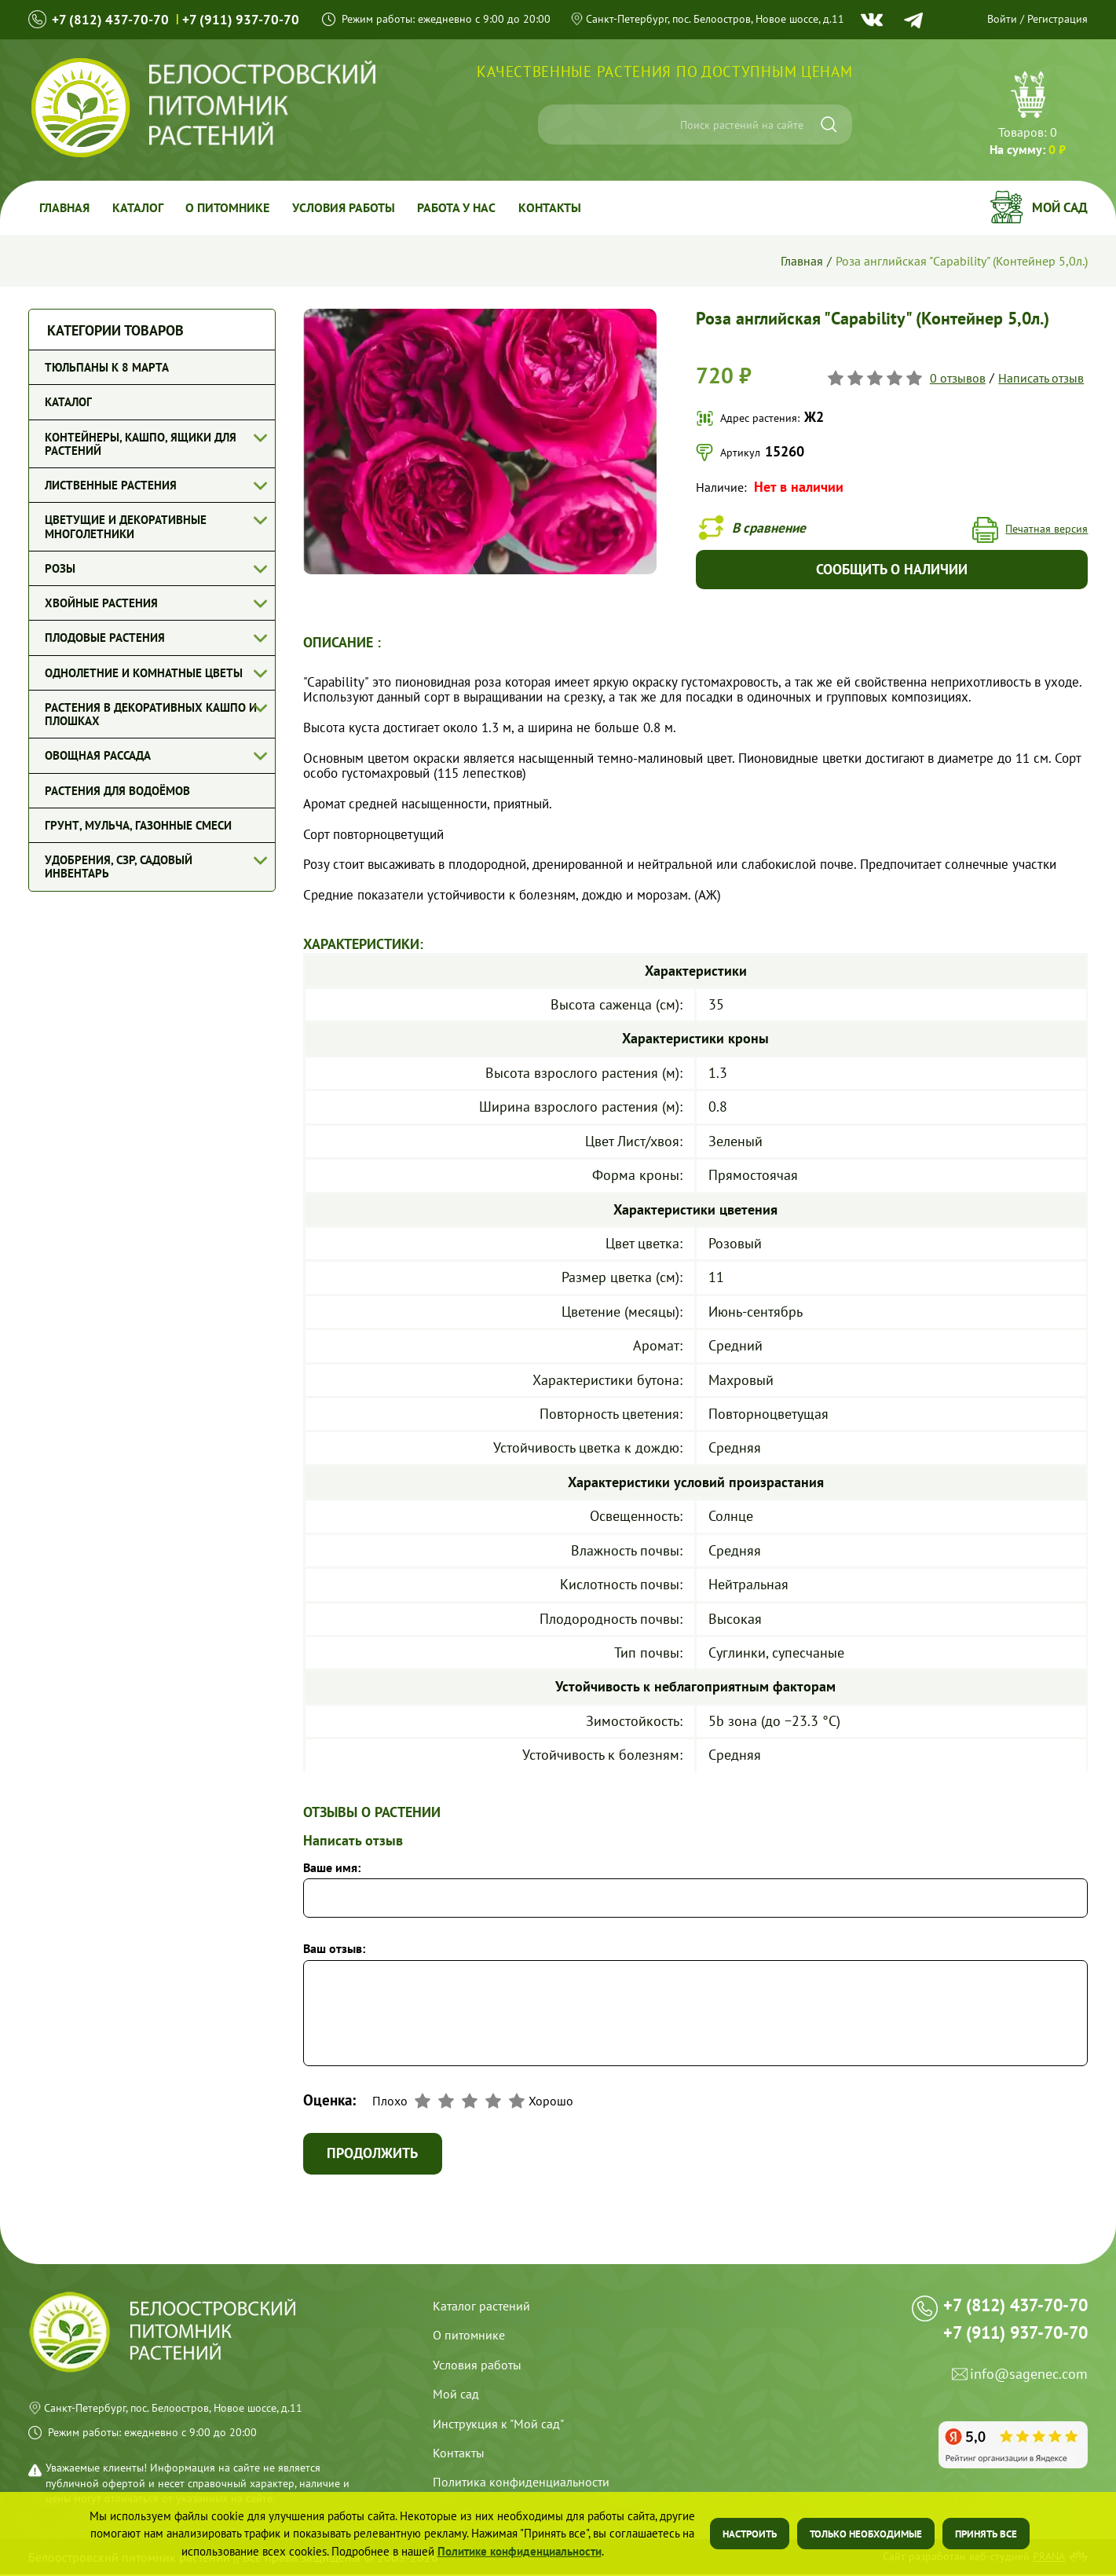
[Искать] (829, 124)
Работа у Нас (462, 207)
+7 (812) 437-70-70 (111, 19)
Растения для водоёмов (117, 790)
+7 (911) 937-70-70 (243, 19)
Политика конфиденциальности (521, 2483)
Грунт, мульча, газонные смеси (138, 825)
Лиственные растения (111, 485)
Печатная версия (1046, 529)
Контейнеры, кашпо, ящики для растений (140, 444)
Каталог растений (481, 2307)
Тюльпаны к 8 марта (107, 367)
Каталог (139, 207)
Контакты (556, 207)
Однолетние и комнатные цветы (144, 672)
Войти (1002, 19)
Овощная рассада (98, 755)
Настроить (750, 2534)
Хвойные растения (101, 602)
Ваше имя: (331, 1868)
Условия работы (347, 207)
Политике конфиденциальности (519, 2551)
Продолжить (373, 2154)
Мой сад (1060, 207)
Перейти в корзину (1028, 115)
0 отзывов (958, 377)
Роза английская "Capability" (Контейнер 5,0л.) (962, 261)
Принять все (986, 2534)
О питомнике (230, 207)
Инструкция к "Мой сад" (498, 2425)
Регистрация (1057, 19)
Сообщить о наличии (892, 570)
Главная (65, 207)
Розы (60, 568)
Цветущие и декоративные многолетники (126, 526)
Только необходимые (866, 2534)
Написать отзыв (1041, 377)
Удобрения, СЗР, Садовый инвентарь (118, 866)
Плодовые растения (105, 637)
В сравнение (771, 527)
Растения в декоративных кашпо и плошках (151, 714)
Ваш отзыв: (334, 1950)
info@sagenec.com (1029, 2381)
